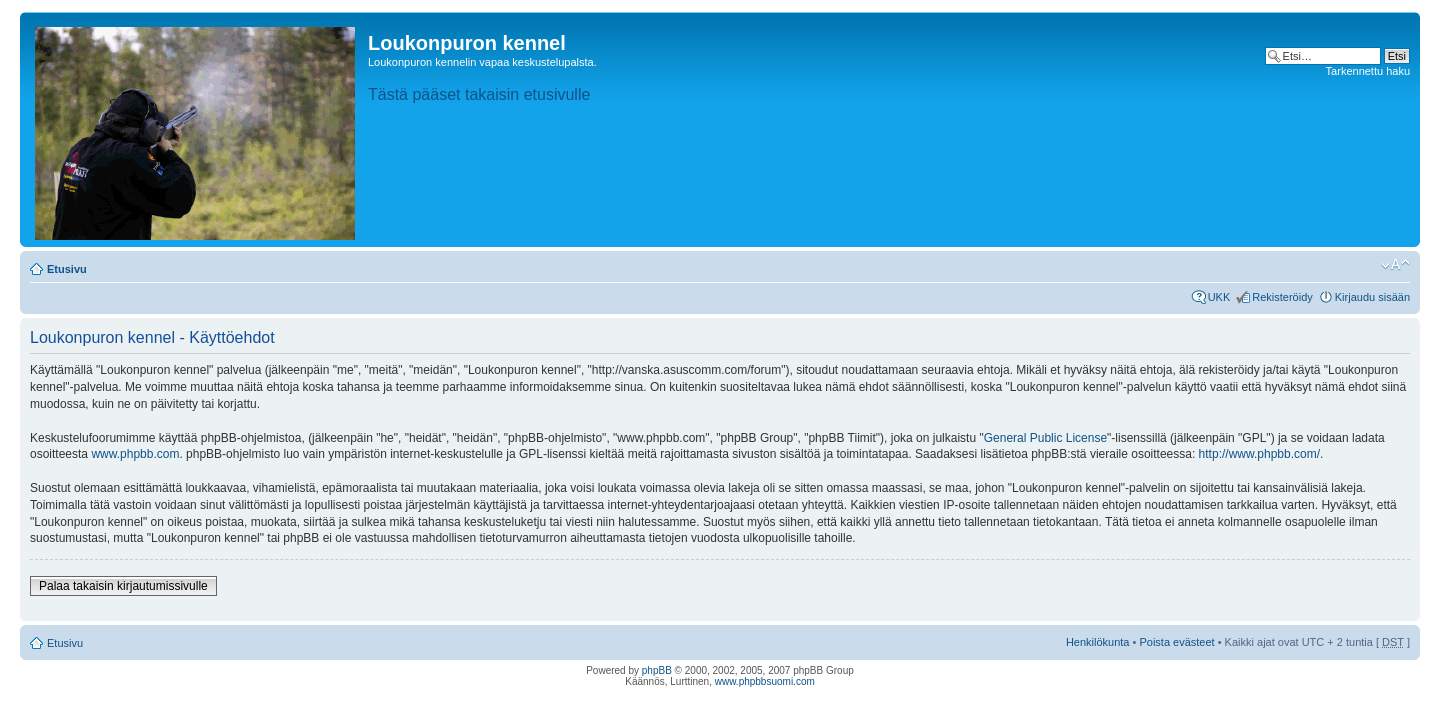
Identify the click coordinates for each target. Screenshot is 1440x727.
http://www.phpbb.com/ (1259, 454)
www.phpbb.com (135, 454)
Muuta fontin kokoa (1395, 265)
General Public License (1045, 438)
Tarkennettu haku (1368, 71)
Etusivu (67, 269)
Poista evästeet (1176, 642)
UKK (1219, 297)
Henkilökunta (1098, 642)
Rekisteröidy (1282, 297)
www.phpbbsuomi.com (765, 681)
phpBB (657, 670)
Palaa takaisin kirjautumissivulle (123, 586)
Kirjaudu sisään (1372, 297)
